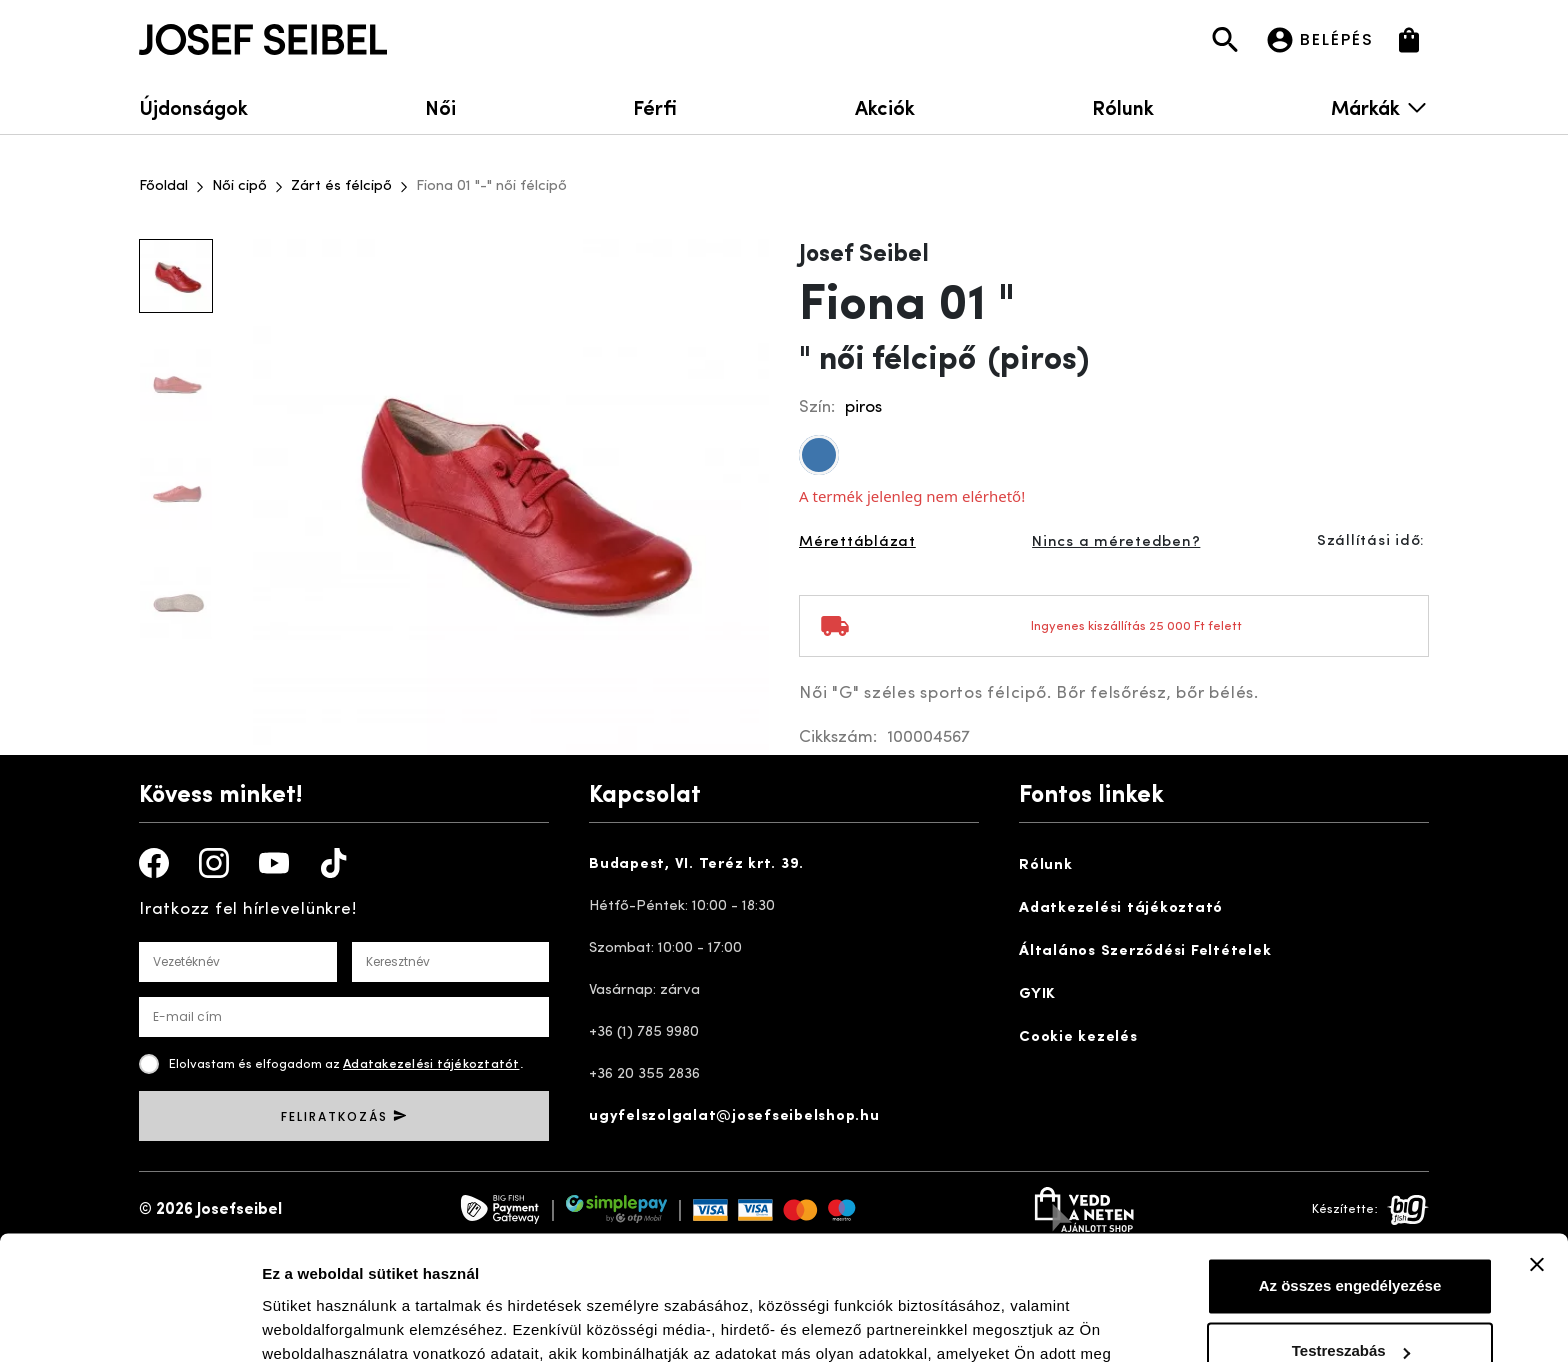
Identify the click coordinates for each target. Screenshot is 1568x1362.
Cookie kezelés (1078, 1037)
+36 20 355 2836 (644, 1074)
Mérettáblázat (857, 542)
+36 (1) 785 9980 (644, 1032)
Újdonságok (193, 106)
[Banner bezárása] (1537, 1154)
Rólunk (1123, 106)
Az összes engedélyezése (1350, 1175)
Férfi (655, 106)
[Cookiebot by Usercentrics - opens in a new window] (129, 1323)
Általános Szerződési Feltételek (1145, 951)
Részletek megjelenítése (349, 1322)
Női (440, 106)
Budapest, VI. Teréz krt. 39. (696, 864)
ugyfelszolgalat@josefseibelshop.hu (734, 1116)
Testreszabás (1351, 1240)
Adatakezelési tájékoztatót (431, 1064)
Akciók (885, 106)
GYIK (1037, 994)
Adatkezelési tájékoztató (1121, 908)
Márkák (1380, 106)
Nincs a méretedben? (1116, 542)
